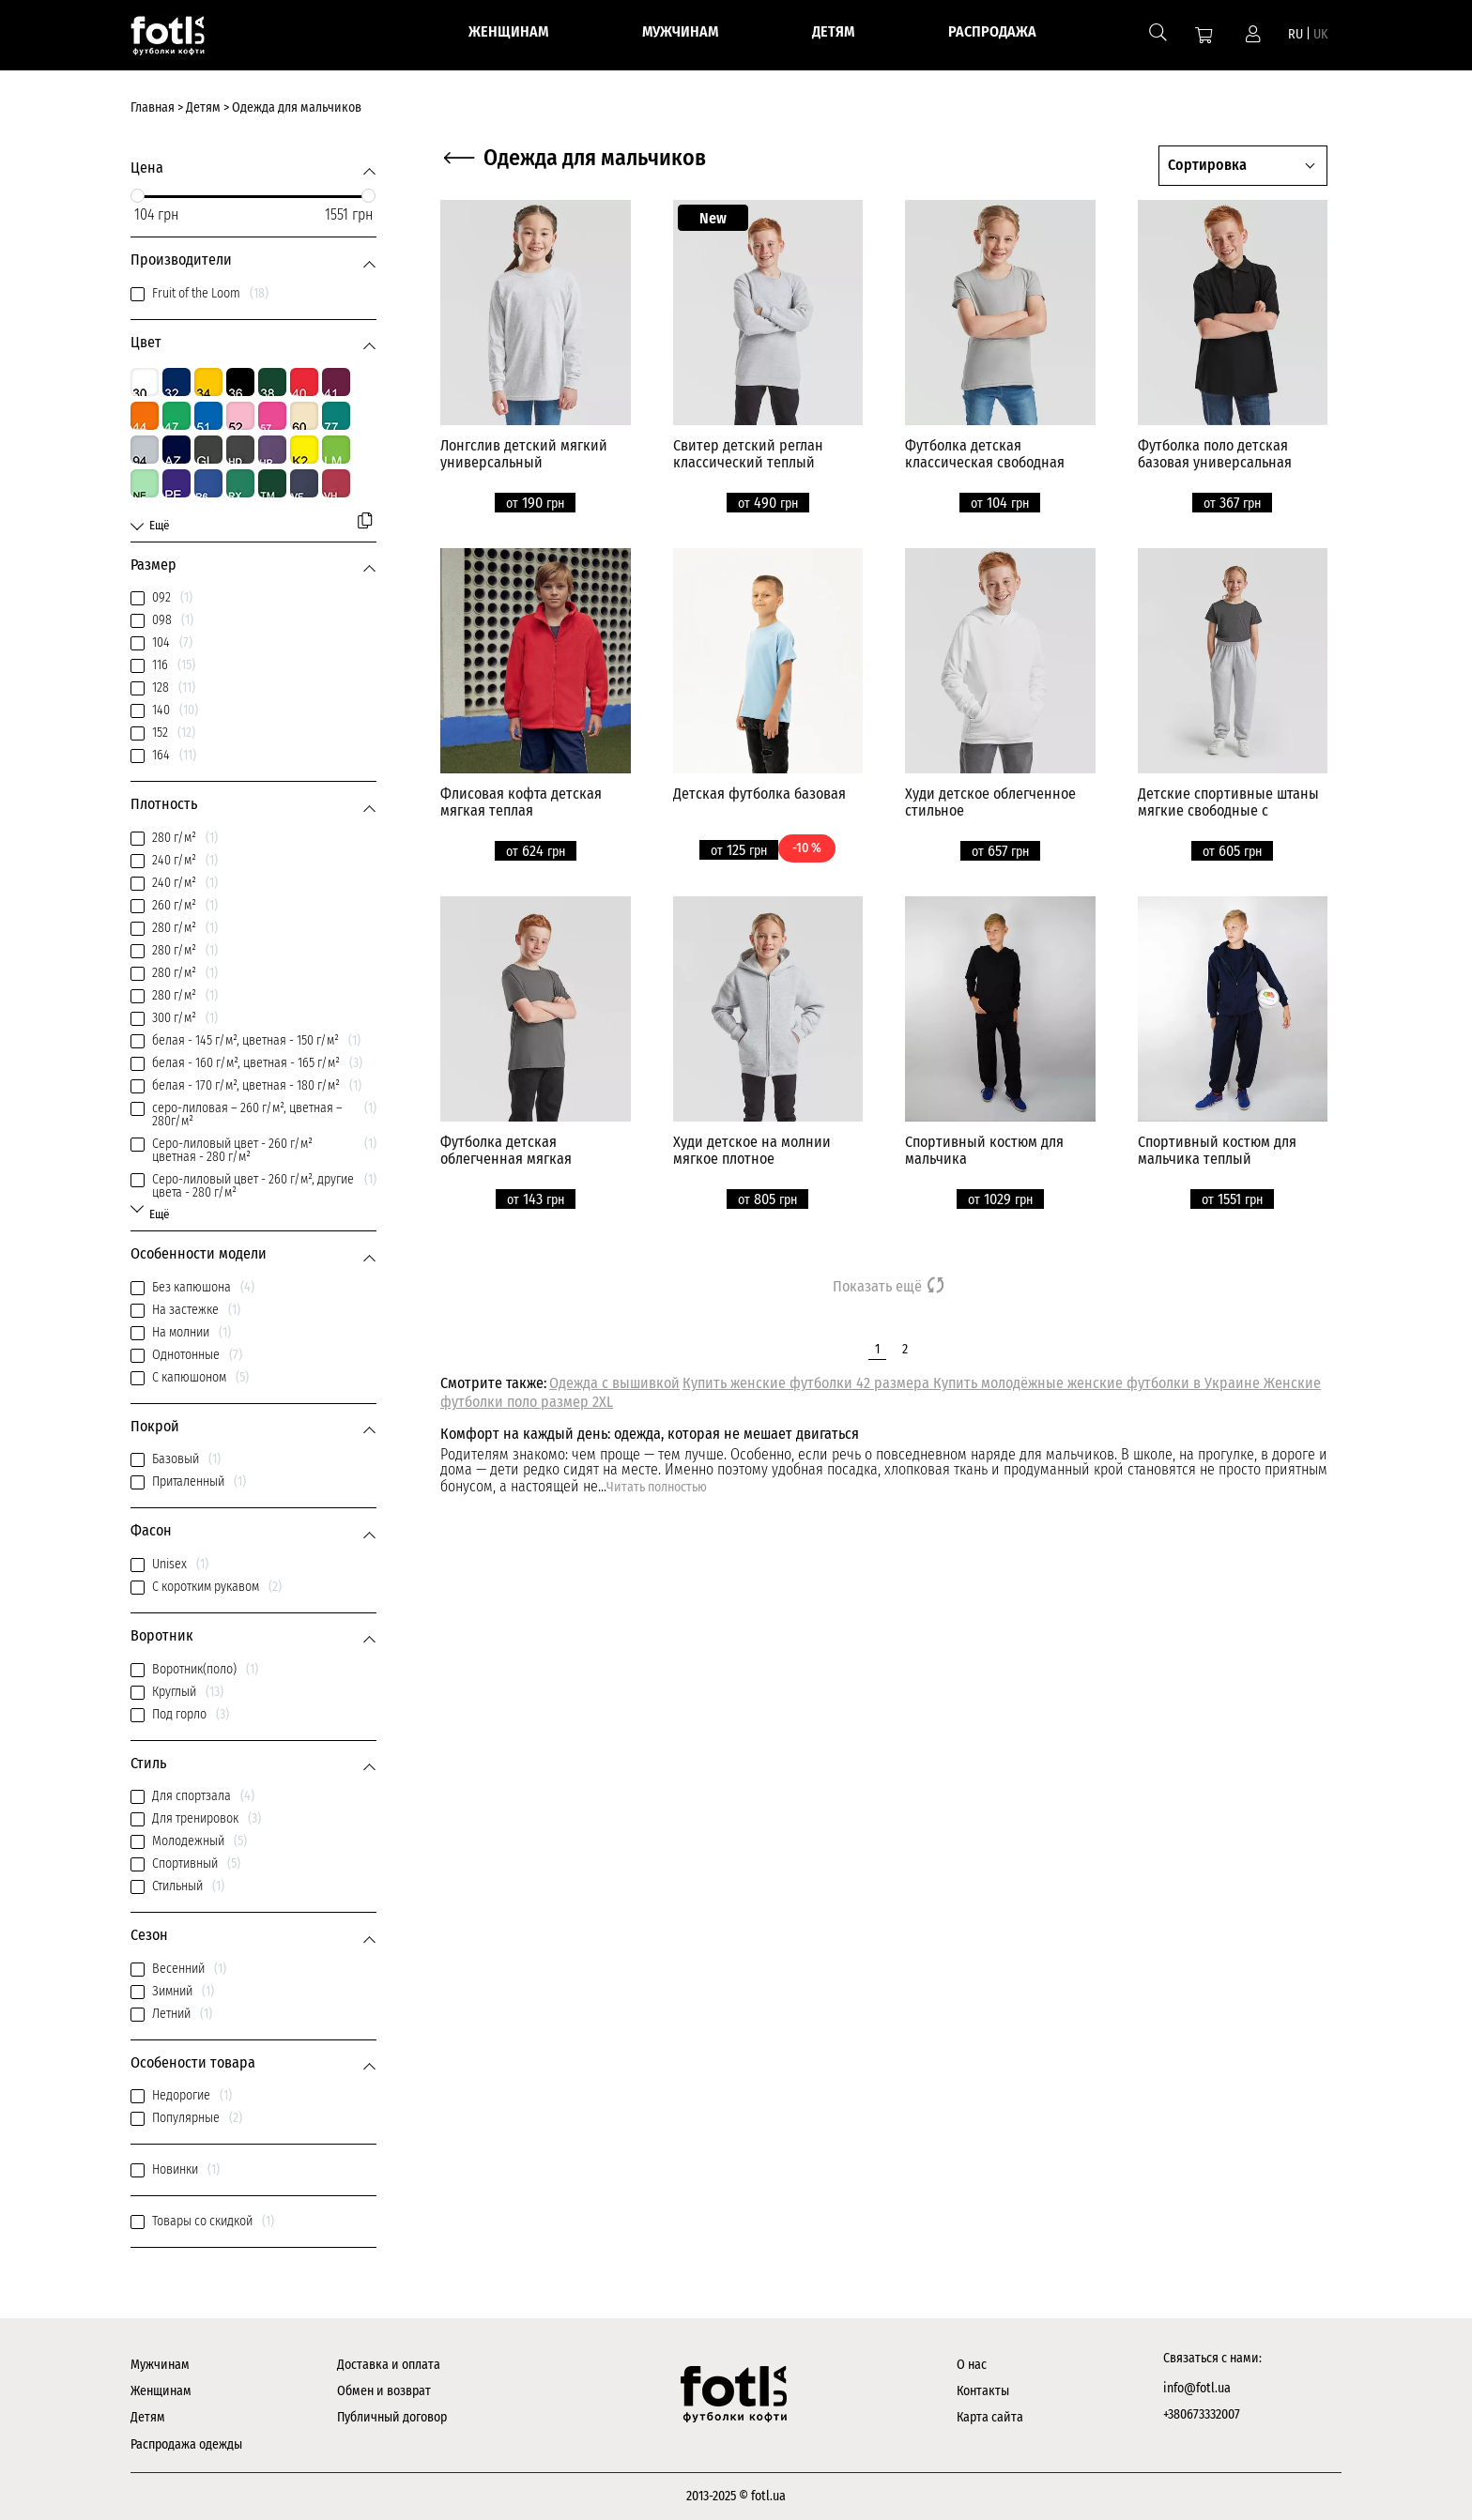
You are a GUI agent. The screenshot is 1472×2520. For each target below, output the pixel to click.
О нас (972, 2365)
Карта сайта (990, 2417)
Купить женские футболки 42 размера (807, 1383)
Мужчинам (160, 2365)
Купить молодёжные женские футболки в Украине (1098, 1383)
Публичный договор (392, 2417)
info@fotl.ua (1197, 2388)
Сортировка (1207, 165)
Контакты (983, 2391)
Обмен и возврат (384, 2391)
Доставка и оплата (388, 2365)
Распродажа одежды (186, 2444)
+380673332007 (1201, 2414)
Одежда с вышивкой (614, 1383)
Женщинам (161, 2391)
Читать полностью (656, 1487)
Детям (147, 2417)
